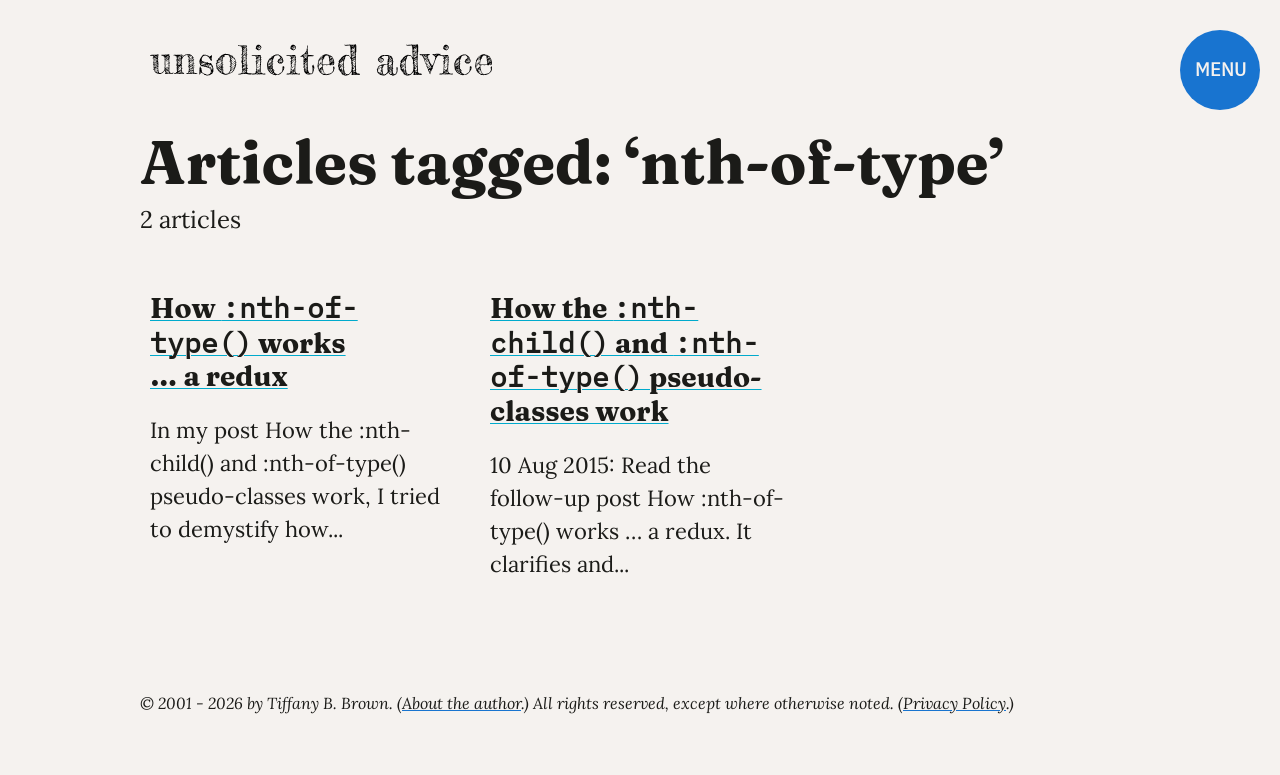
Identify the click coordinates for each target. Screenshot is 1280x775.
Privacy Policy (954, 703)
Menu (1220, 69)
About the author (461, 703)
